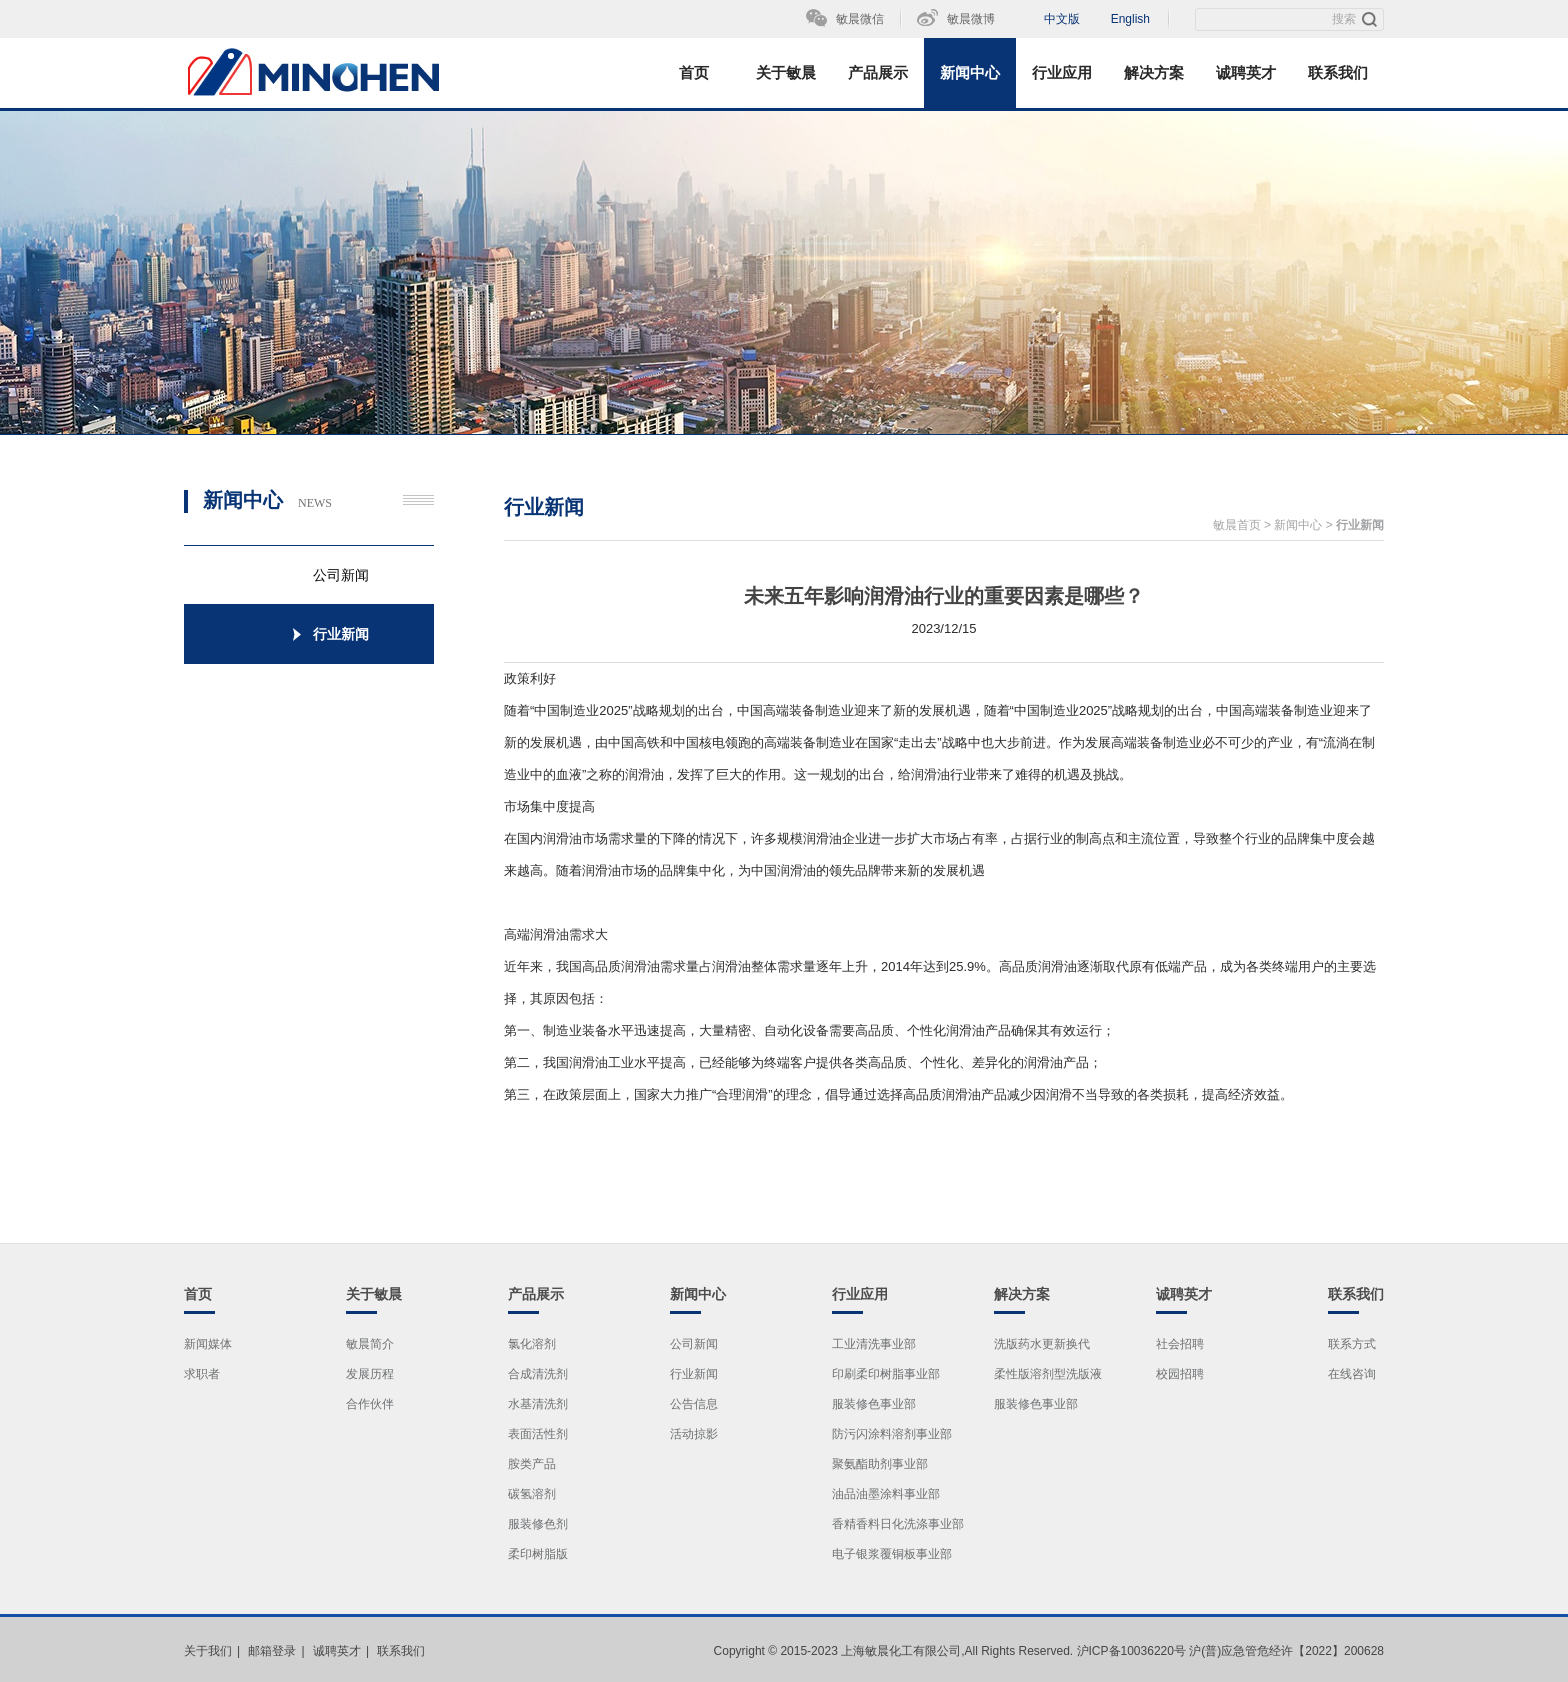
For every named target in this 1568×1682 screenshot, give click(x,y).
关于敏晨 (786, 73)
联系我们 (1338, 73)
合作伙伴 (370, 1404)
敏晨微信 (860, 19)
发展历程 (370, 1374)
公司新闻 (694, 1344)
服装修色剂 (538, 1524)
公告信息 (694, 1404)
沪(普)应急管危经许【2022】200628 (1286, 1651)
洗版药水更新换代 (1042, 1344)
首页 (694, 73)
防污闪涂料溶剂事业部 (892, 1434)
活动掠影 (694, 1434)
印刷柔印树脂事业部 (886, 1374)
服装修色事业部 (874, 1404)
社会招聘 (1180, 1344)
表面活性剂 (538, 1434)
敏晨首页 (1237, 525)
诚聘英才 (1246, 73)
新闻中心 (970, 73)
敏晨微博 (971, 19)
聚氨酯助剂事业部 (880, 1464)
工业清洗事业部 (874, 1344)
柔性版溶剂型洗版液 (1048, 1374)
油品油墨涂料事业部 (886, 1494)
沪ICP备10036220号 (1131, 1651)
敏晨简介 (370, 1344)
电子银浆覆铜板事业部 (892, 1554)
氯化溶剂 (532, 1344)
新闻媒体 (208, 1344)
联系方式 (1352, 1344)
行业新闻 (1360, 525)
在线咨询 (1352, 1374)
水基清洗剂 (538, 1404)
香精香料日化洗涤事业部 (898, 1524)
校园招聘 (1180, 1374)
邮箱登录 (272, 1651)
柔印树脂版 (538, 1554)
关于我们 (208, 1651)
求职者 (202, 1374)
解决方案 (1154, 73)
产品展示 (878, 73)
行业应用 (1062, 73)
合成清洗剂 (538, 1374)
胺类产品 (532, 1464)
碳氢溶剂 (532, 1494)
